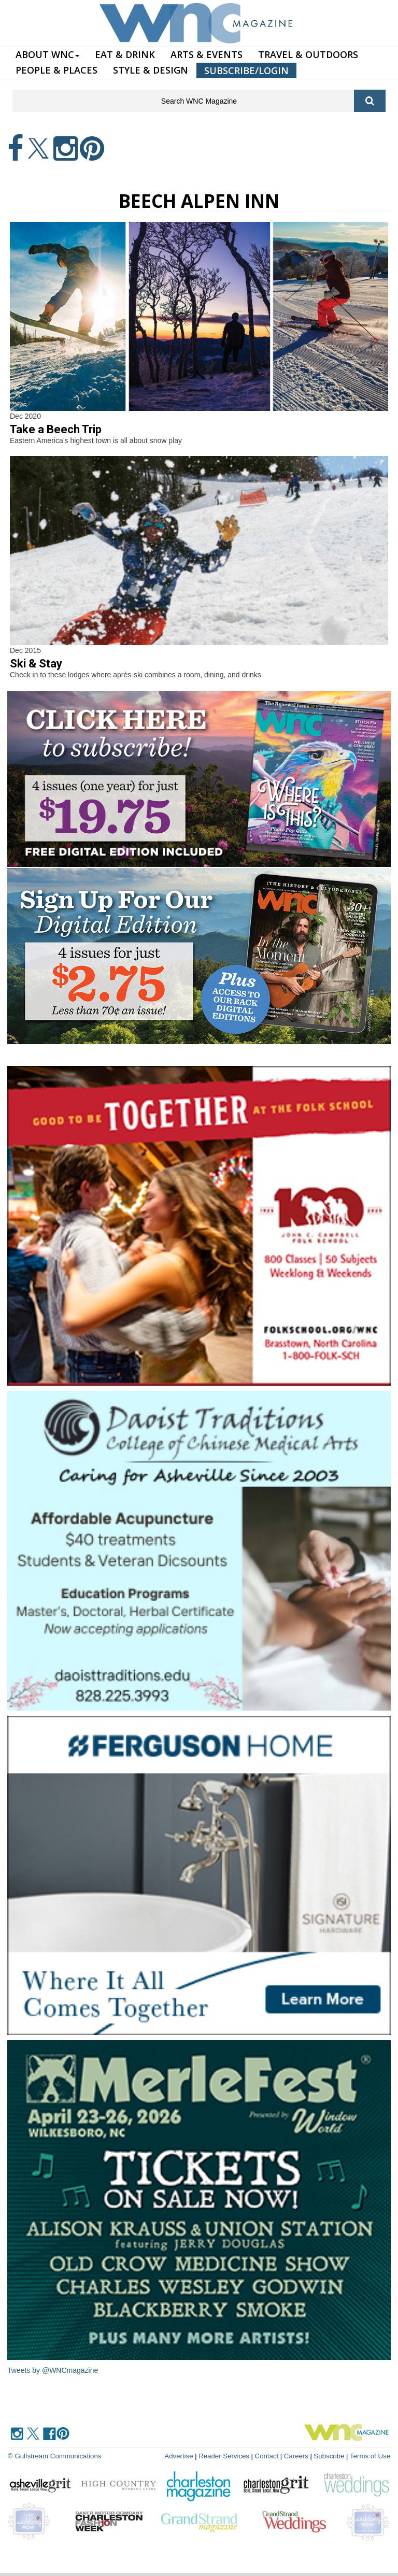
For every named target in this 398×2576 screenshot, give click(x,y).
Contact (268, 2456)
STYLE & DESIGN (150, 70)
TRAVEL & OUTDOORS (308, 54)
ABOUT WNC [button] (47, 54)
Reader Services (226, 2456)
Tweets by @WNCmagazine (52, 2370)
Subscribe (331, 2456)
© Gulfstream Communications (54, 2456)
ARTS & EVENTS (206, 54)
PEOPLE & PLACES (56, 70)
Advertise (182, 2456)
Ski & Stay (36, 663)
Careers (297, 2456)
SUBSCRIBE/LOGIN (246, 70)
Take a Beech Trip (56, 429)
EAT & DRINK (125, 54)
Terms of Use (370, 2456)
